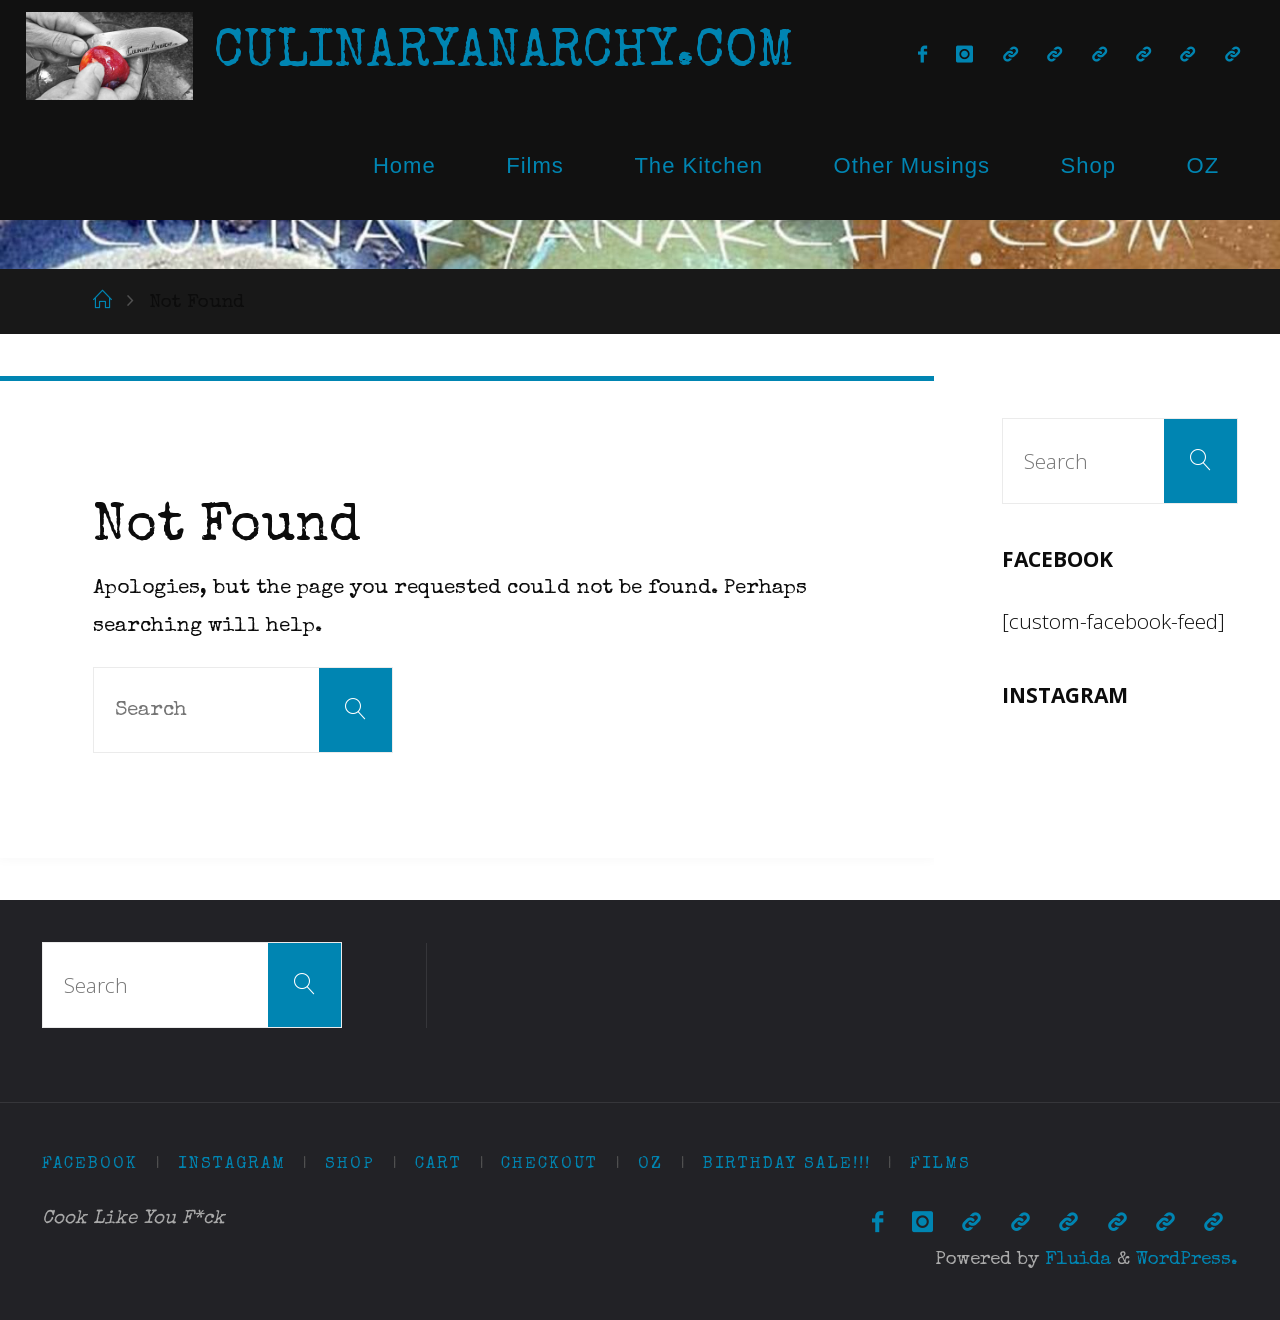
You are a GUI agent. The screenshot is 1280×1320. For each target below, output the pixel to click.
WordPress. (1187, 1260)
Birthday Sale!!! (787, 1164)
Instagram (232, 1164)
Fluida (1075, 1260)
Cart (438, 1164)
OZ (1203, 165)
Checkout (549, 1164)
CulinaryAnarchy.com (504, 54)
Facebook (90, 1164)
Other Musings (912, 165)
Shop (1088, 165)
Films (535, 165)
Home (404, 165)
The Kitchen (698, 165)
